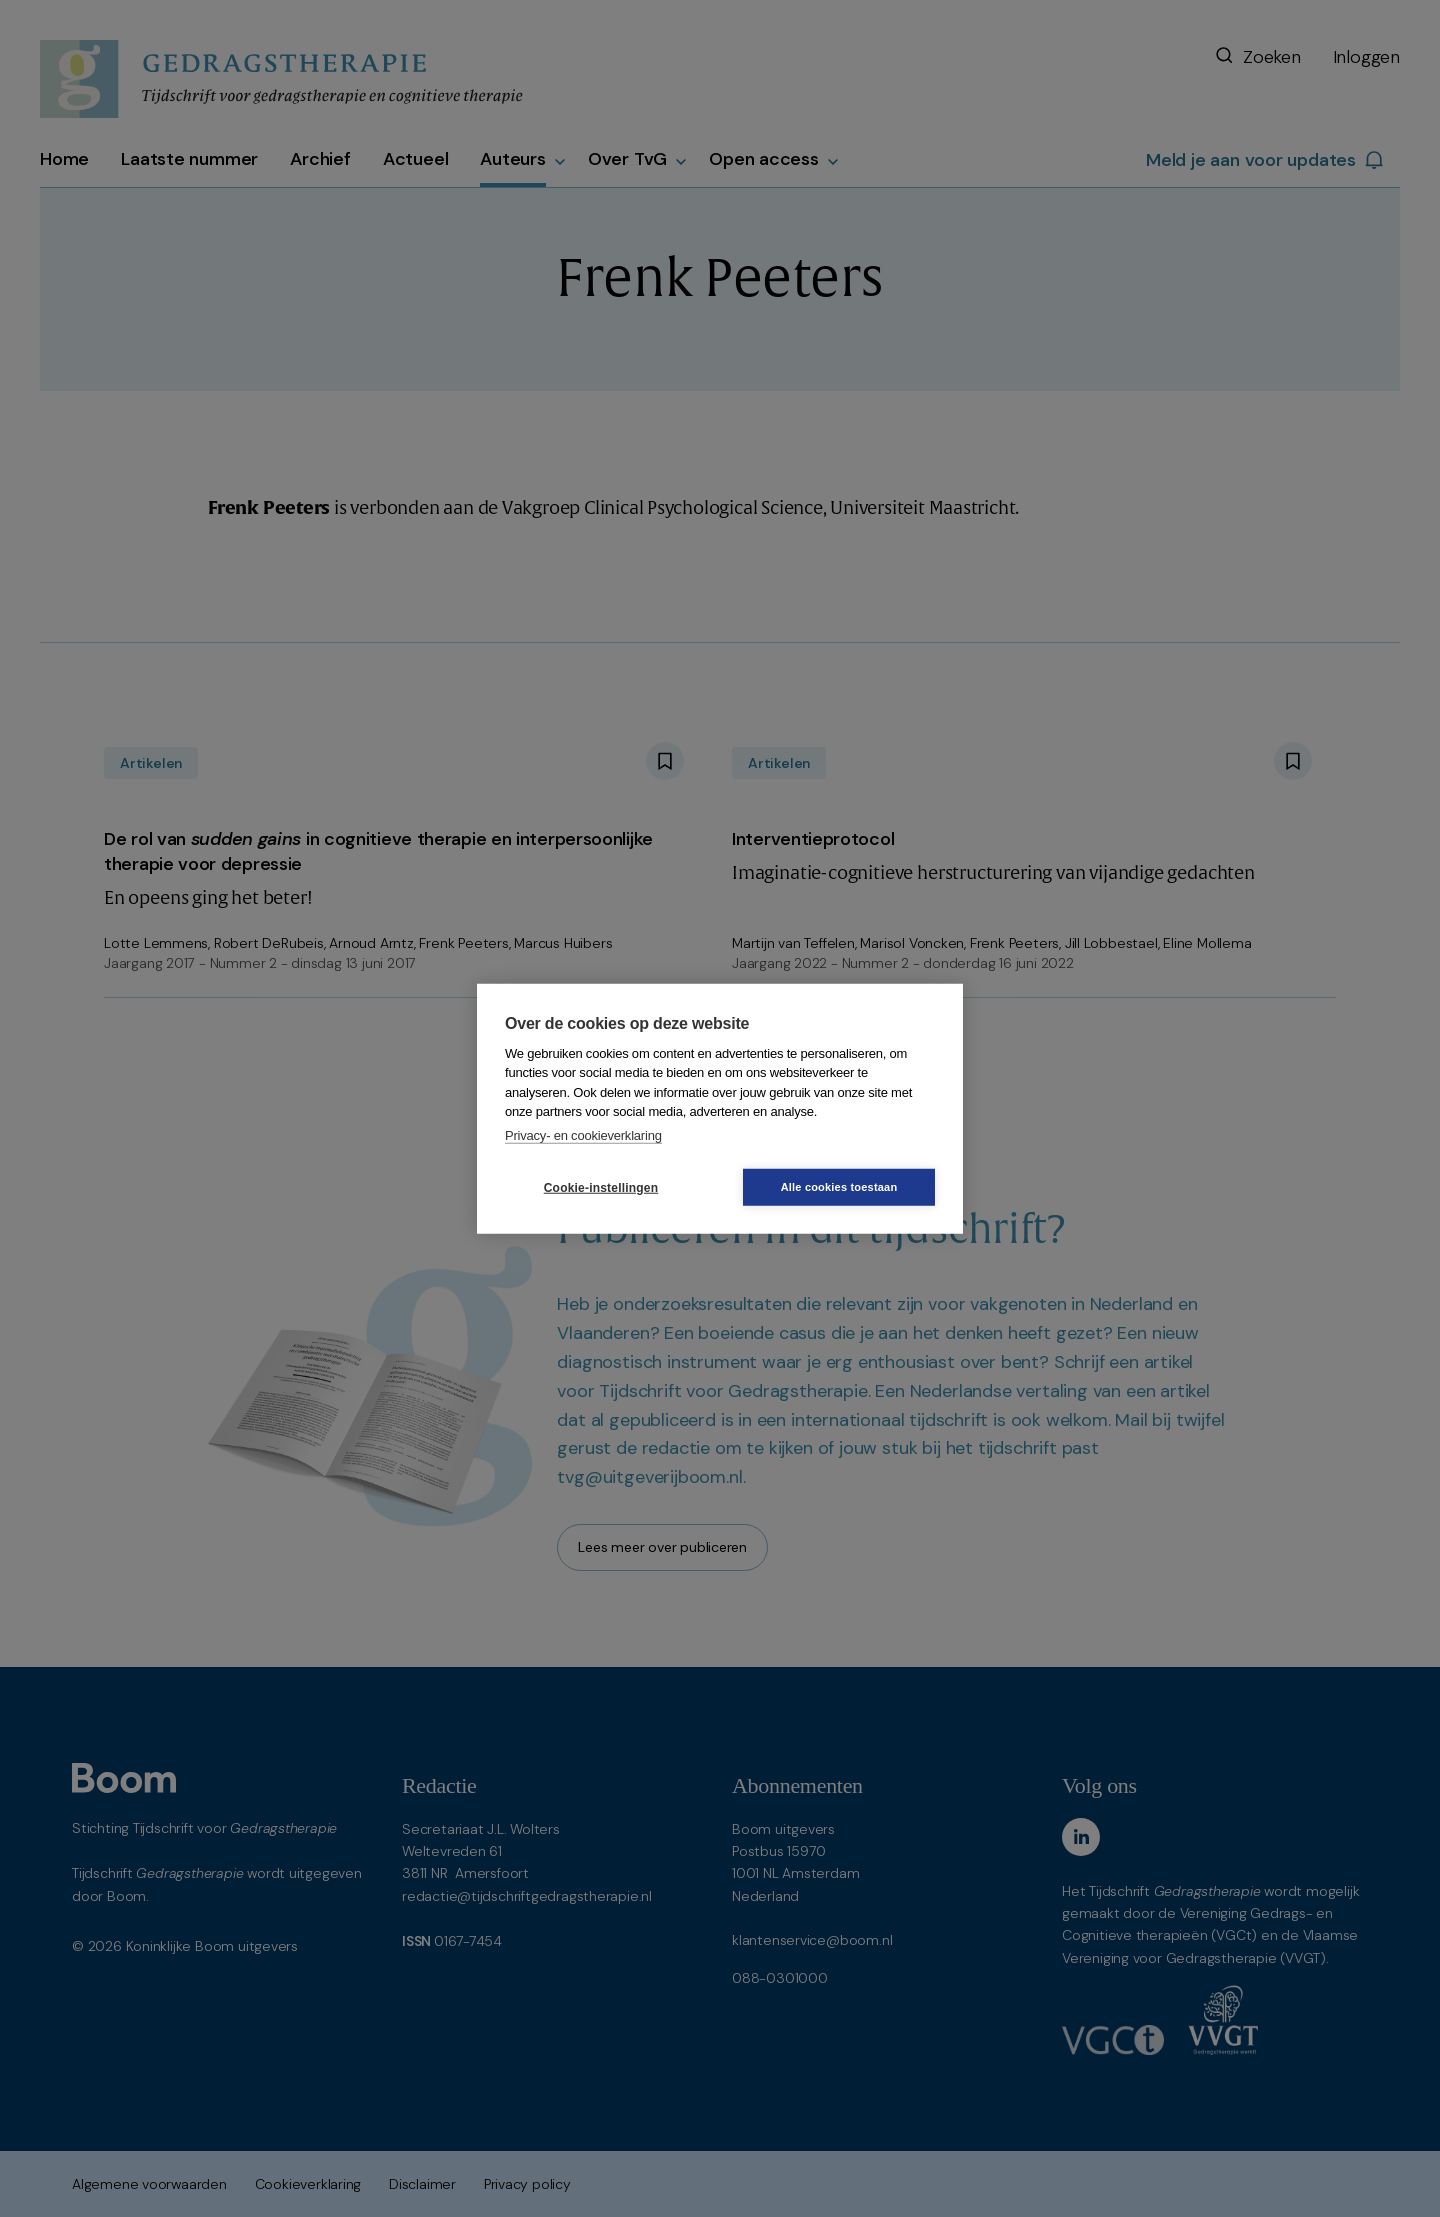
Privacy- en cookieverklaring (583, 1134)
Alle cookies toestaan (839, 1187)
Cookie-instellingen (601, 1187)
